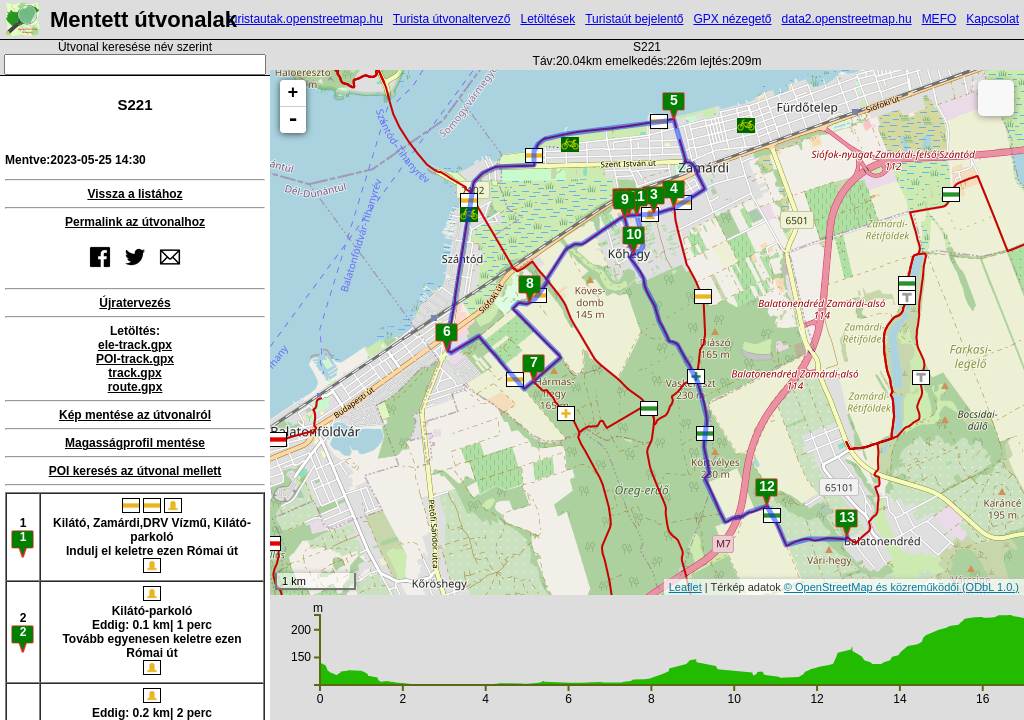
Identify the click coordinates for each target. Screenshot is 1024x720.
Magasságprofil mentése (135, 443)
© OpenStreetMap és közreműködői (873, 587)
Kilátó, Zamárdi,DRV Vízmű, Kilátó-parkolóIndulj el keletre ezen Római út (152, 535)
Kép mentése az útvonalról (135, 415)
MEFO (939, 19)
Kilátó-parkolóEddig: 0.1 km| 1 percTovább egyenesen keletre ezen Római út (151, 630)
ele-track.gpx (135, 345)
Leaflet (685, 587)
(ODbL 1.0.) (990, 587)
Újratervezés (134, 303)
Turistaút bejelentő (634, 19)
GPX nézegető (732, 19)
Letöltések (547, 19)
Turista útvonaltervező (452, 19)
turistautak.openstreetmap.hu (304, 19)
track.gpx (134, 373)
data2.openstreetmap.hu (847, 19)
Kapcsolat (992, 19)
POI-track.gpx (135, 359)
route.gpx (135, 387)
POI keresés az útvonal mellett (135, 471)
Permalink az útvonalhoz (135, 222)
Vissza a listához (134, 194)
